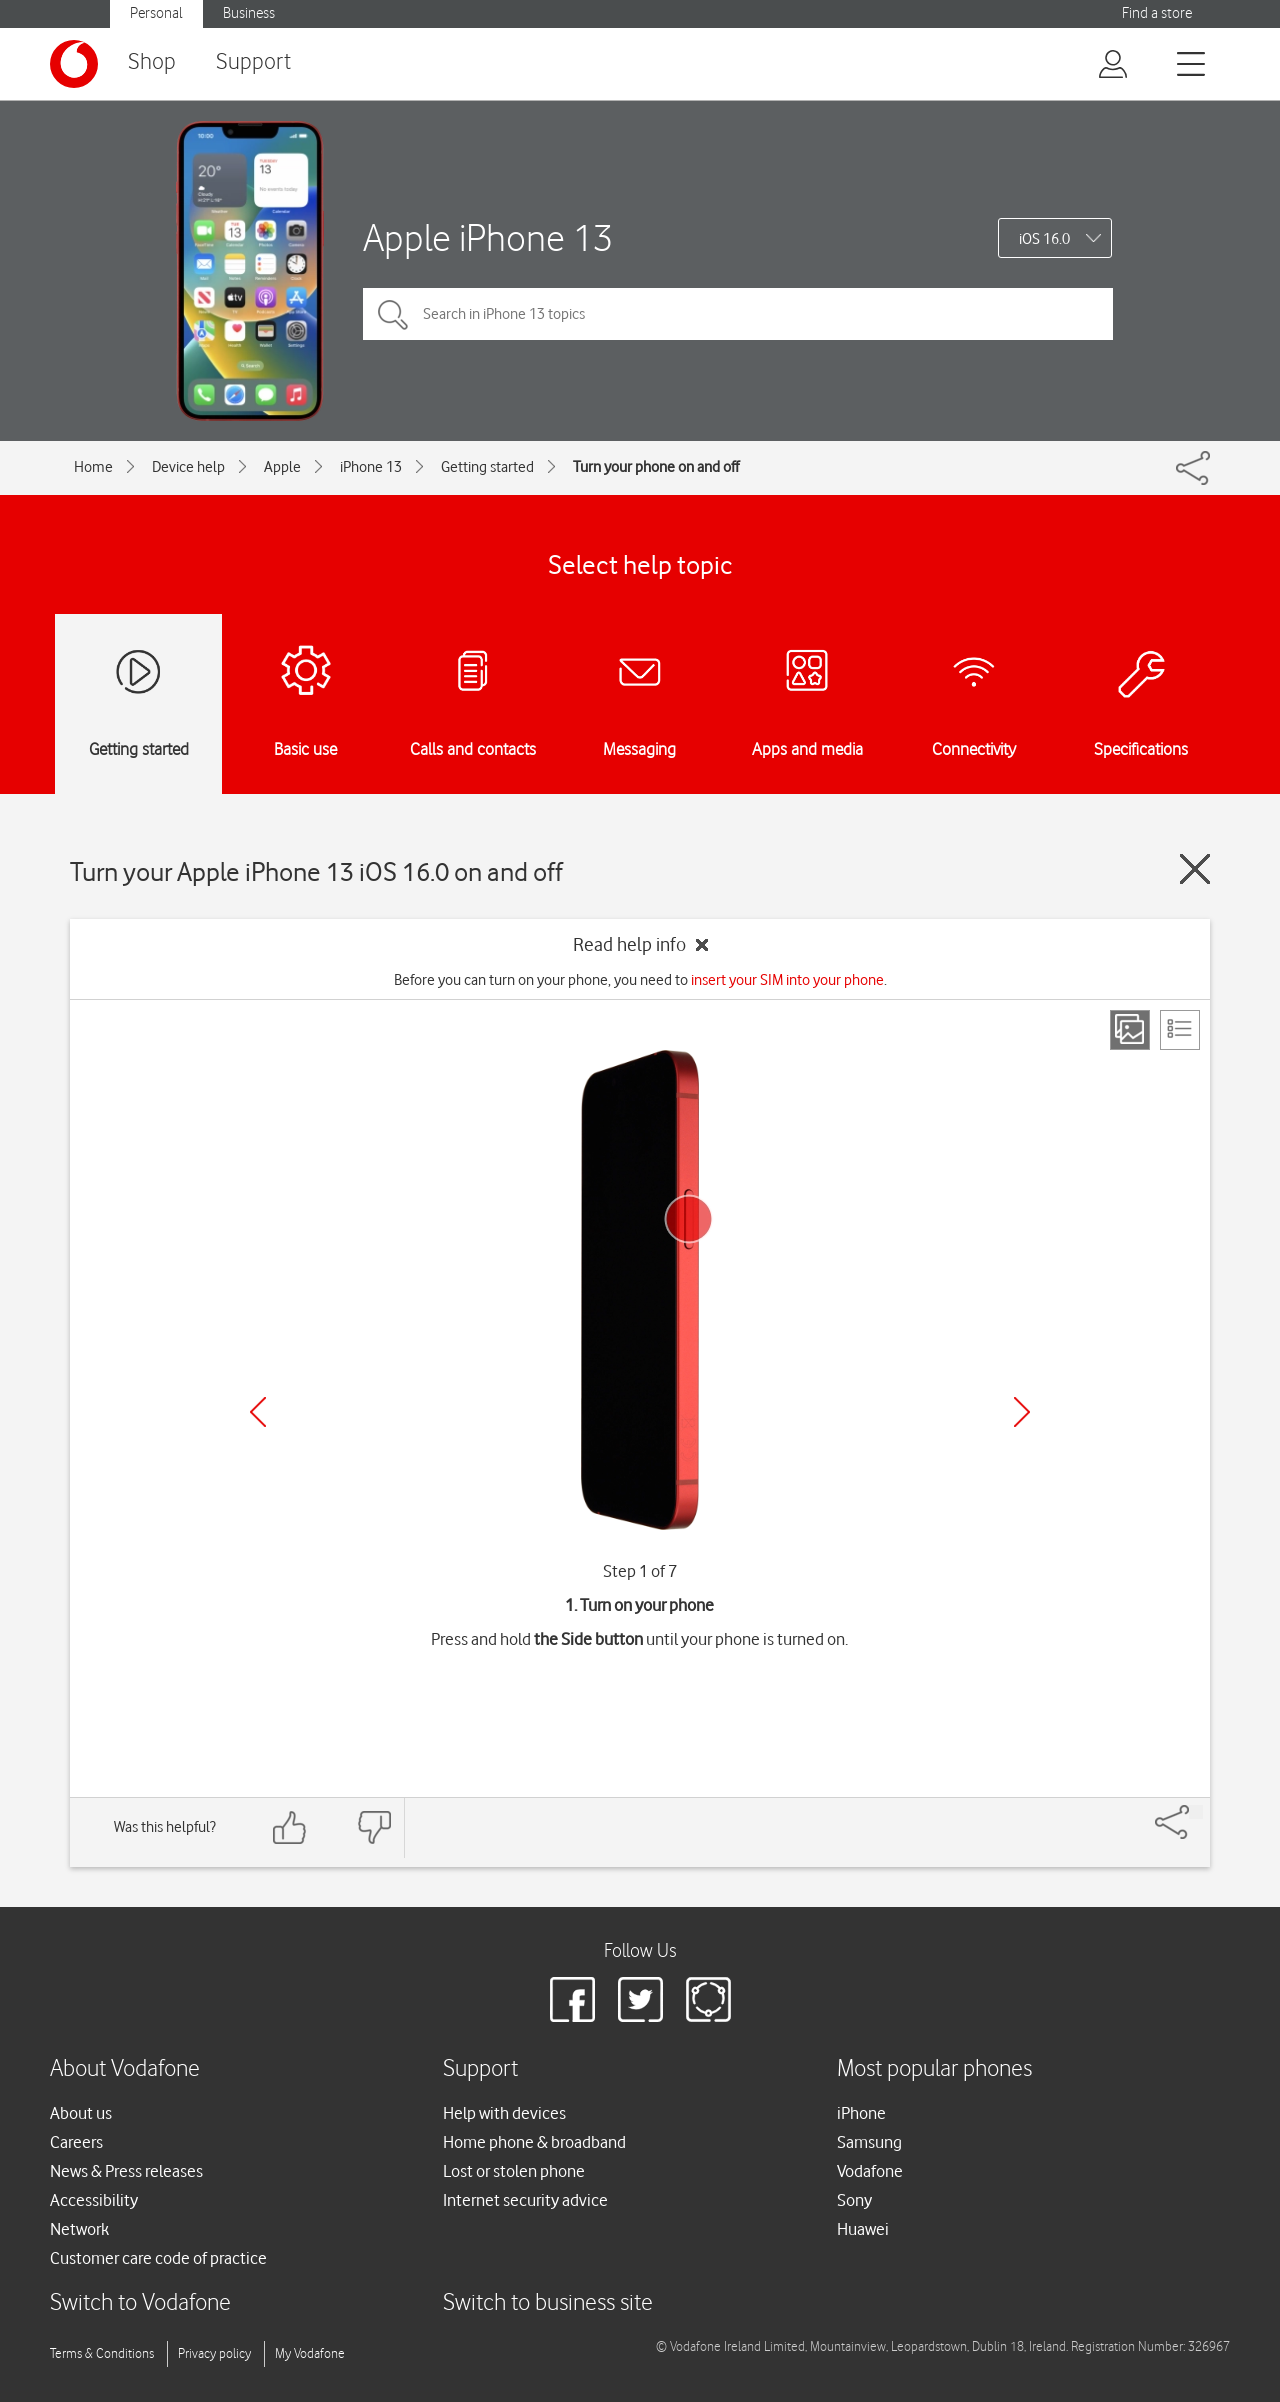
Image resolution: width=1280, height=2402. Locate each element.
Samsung (869, 2142)
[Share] (1196, 1812)
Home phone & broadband (534, 2142)
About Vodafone (125, 2069)
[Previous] (258, 1412)
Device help (188, 467)
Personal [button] (156, 13)
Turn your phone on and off (656, 467)
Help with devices (504, 2113)
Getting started (487, 467)
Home (93, 467)
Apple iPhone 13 (488, 237)
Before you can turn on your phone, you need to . (640, 980)
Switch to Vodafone (140, 2303)
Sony (854, 2200)
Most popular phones (934, 2069)
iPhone (861, 2113)
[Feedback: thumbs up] (290, 1827)
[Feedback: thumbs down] (374, 1827)
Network (79, 2229)
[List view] (1180, 1030)
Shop (152, 62)
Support (253, 62)
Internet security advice (525, 2200)
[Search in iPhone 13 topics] (738, 314)
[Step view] (1130, 1030)
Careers (76, 2142)
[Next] (1022, 1412)
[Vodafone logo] (74, 64)
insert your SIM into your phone (787, 980)
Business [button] (249, 13)
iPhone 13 (371, 467)
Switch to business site (548, 2303)
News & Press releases (126, 2171)
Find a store (1157, 13)
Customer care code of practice (158, 2258)
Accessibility (94, 2200)
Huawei (863, 2229)
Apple (282, 467)
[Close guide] (1195, 869)
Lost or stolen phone (514, 2171)
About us (81, 2113)
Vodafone (870, 2171)
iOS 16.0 (1044, 239)
